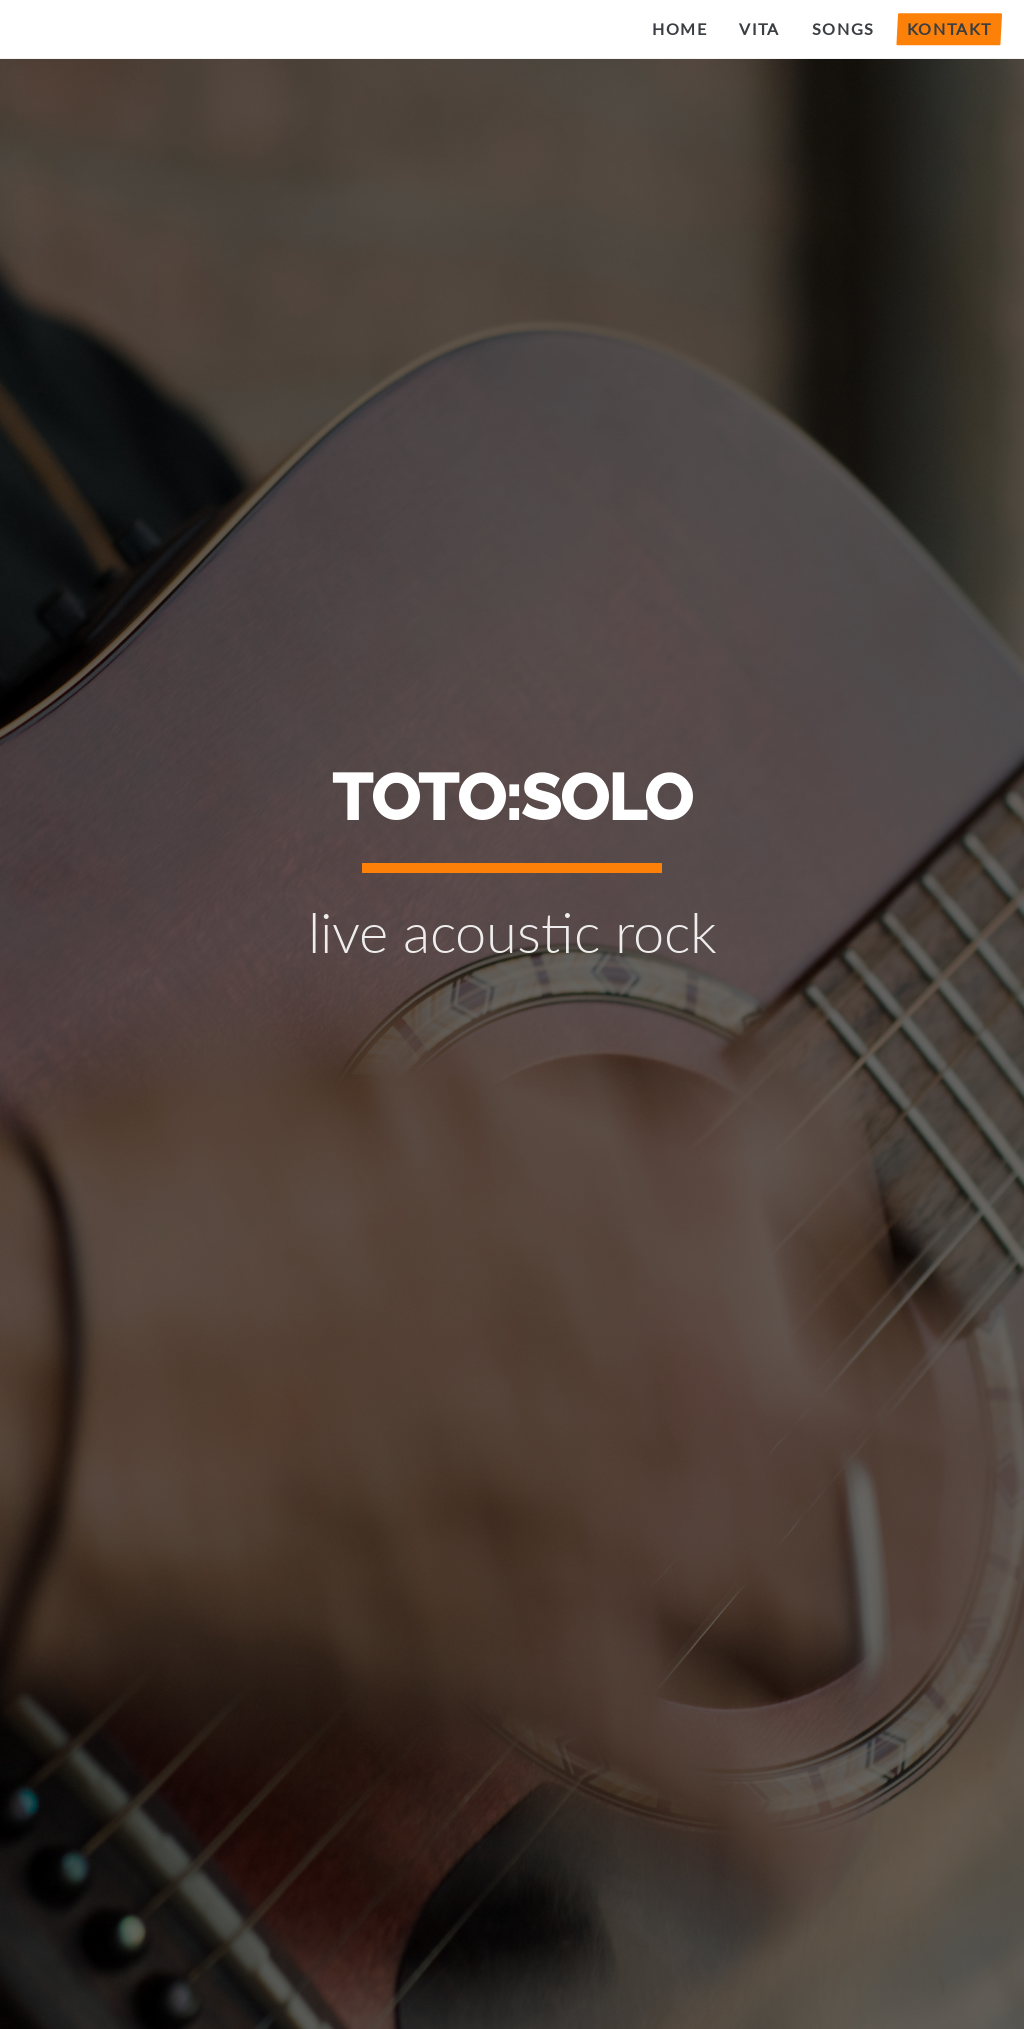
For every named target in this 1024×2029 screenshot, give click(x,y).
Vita (759, 28)
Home (679, 28)
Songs (843, 28)
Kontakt (949, 28)
